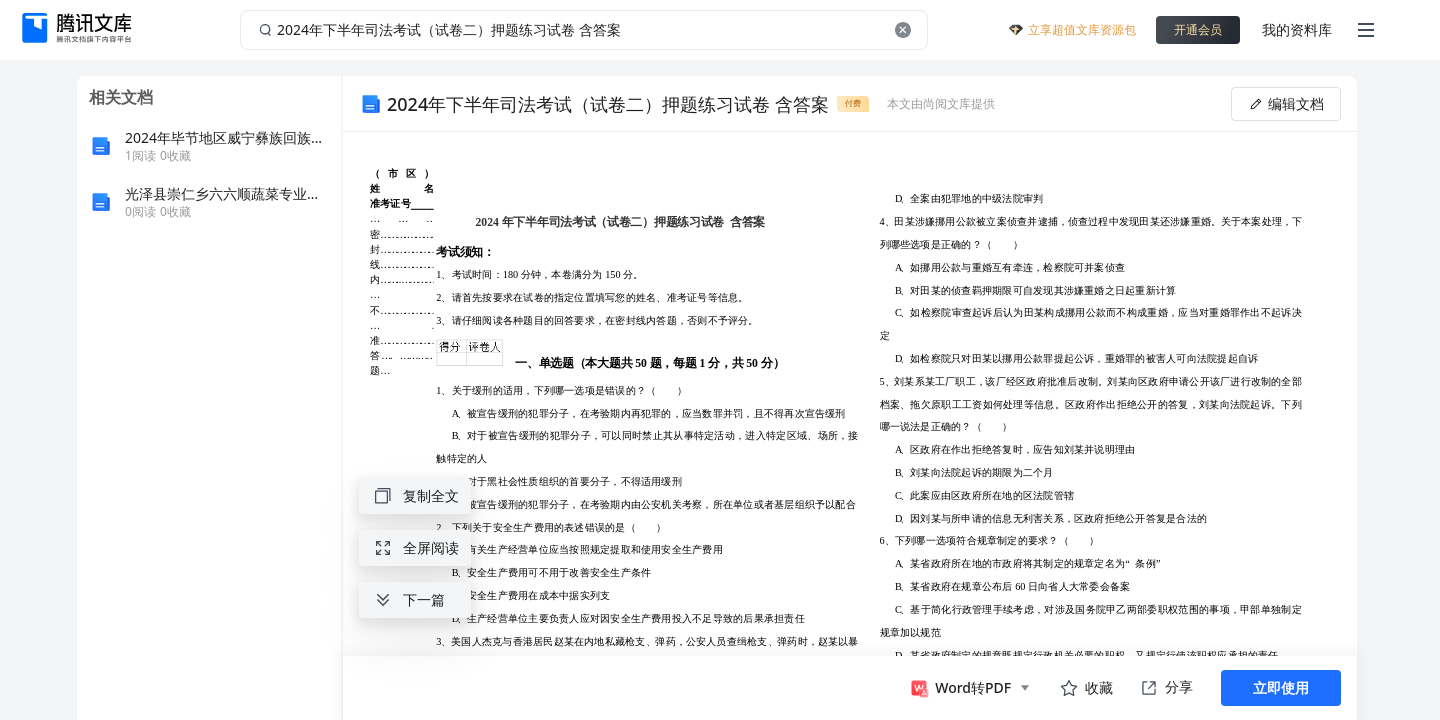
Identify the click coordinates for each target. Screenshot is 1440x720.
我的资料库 (1297, 29)
